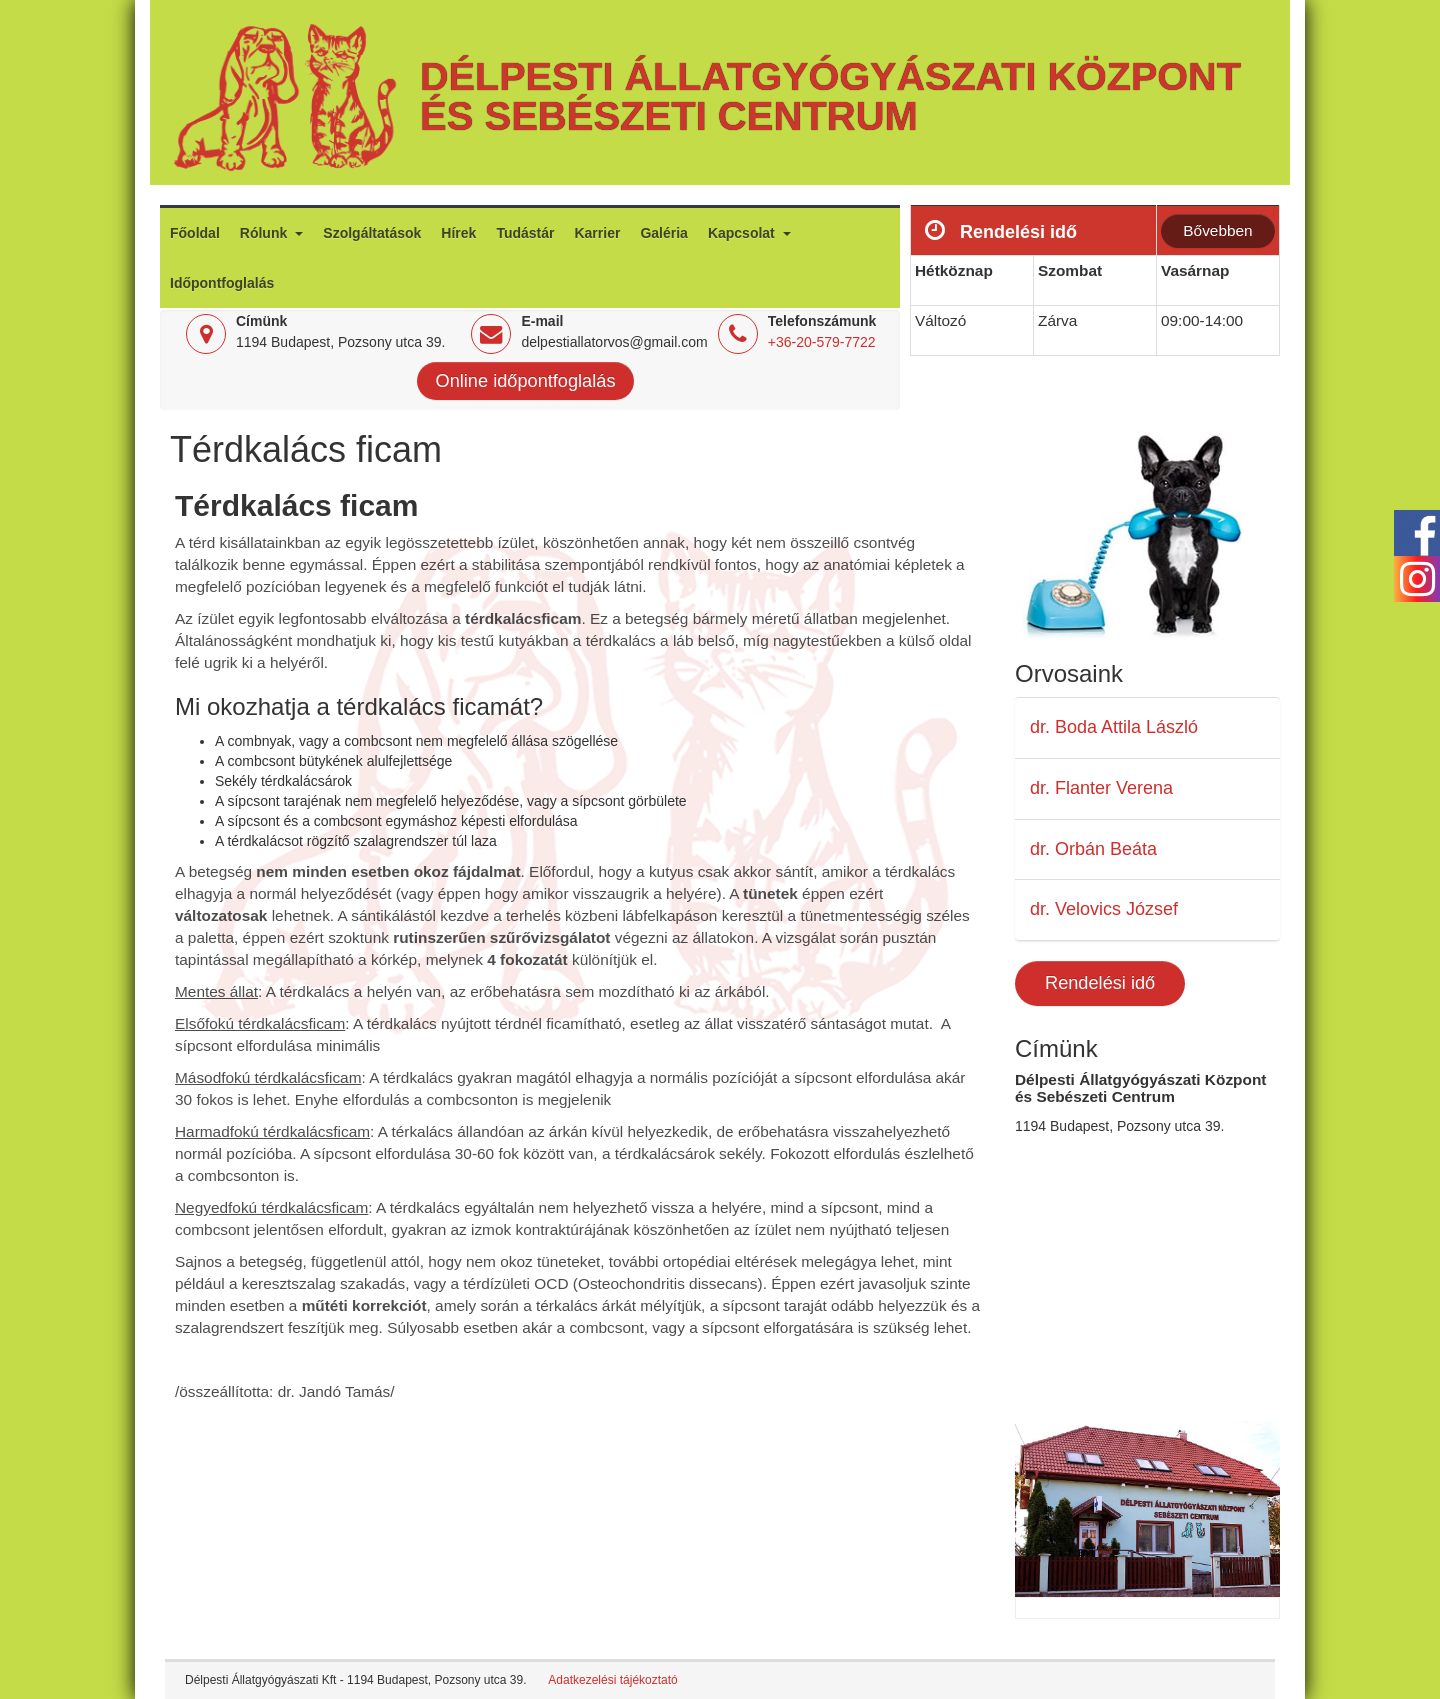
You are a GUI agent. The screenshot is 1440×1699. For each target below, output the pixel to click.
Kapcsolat (743, 233)
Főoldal (195, 233)
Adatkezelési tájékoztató (612, 1680)
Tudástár (525, 233)
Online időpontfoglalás (526, 381)
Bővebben (1217, 230)
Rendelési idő (1100, 983)
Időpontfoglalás (222, 283)
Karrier (597, 233)
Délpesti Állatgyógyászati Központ (830, 76)
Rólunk (265, 233)
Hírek (458, 233)
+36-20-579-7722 (822, 342)
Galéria (663, 233)
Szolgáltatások (372, 233)
